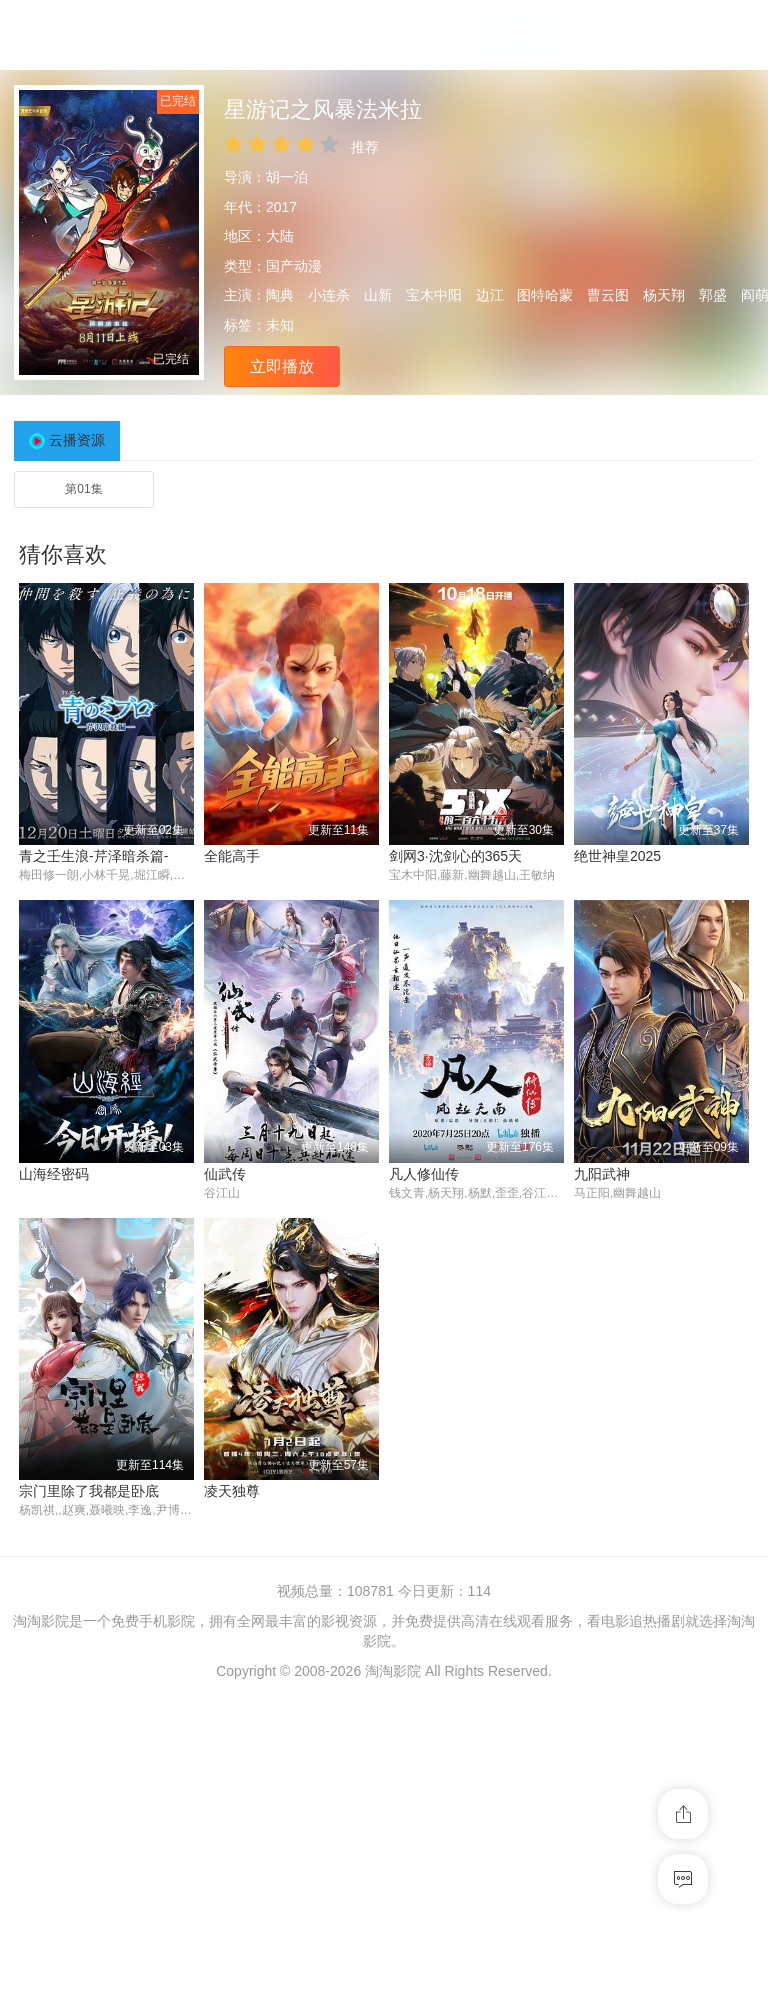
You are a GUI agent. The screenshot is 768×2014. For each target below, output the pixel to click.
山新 (378, 295)
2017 (281, 207)
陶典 (280, 295)
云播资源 (77, 440)
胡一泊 (287, 177)
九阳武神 (417, 1491)
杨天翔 (664, 295)
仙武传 (40, 1491)
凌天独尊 (47, 1809)
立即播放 (282, 366)
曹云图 (608, 295)
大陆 (280, 236)
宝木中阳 (434, 295)
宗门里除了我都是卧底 (644, 1491)
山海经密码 (609, 1174)
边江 (490, 295)
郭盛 (713, 295)
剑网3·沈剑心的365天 (455, 856)
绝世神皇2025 (617, 856)
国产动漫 (294, 266)
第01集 (83, 489)
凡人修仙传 (239, 1491)
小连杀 (329, 295)
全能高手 (232, 856)
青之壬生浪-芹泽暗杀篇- (93, 856)
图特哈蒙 (545, 295)
